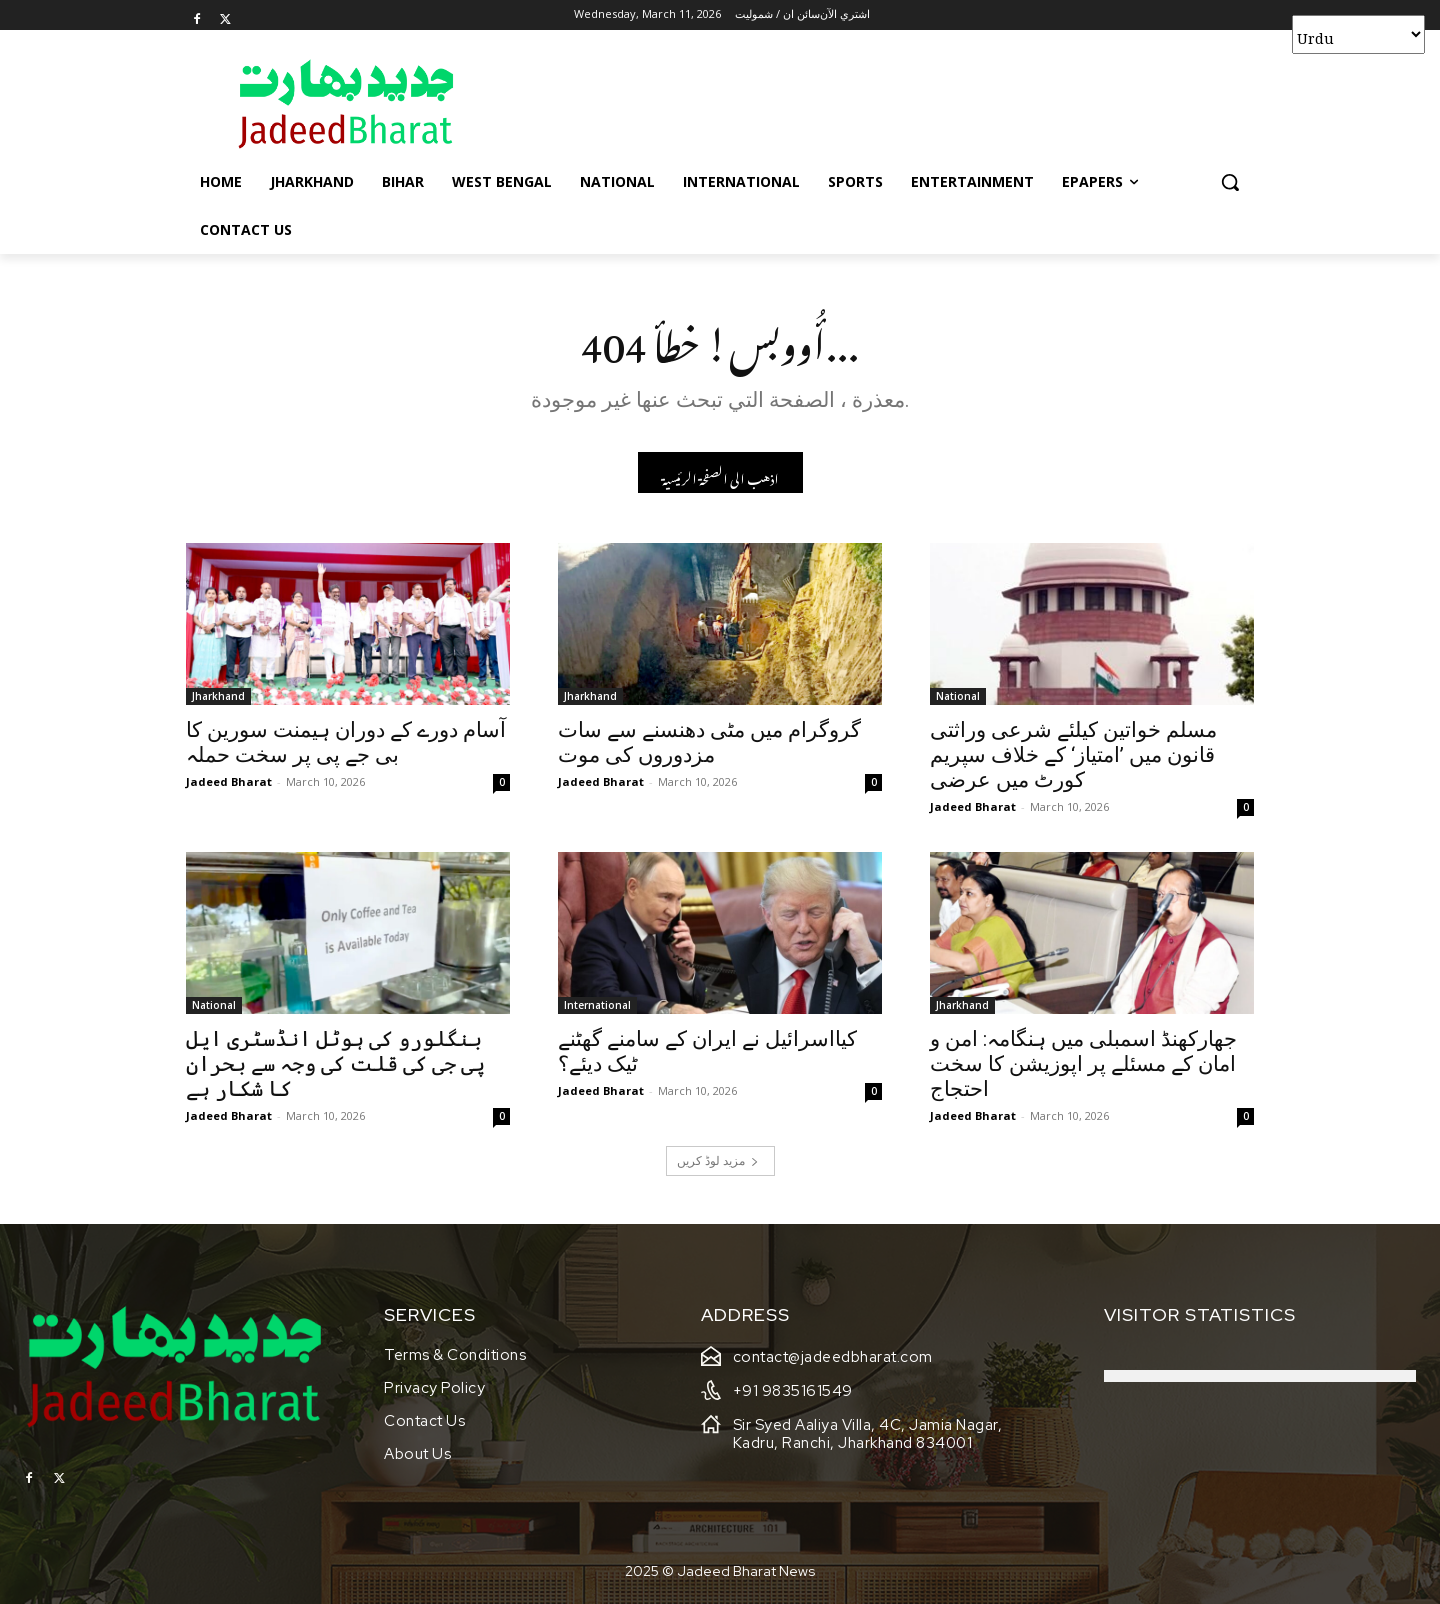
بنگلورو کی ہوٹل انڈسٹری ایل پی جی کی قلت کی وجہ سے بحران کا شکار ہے (335, 1064)
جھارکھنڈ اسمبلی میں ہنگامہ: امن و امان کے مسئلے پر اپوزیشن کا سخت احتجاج (1083, 1064)
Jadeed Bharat (229, 781)
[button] (1230, 182)
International (597, 1005)
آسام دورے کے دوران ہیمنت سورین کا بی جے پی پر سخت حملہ (346, 742)
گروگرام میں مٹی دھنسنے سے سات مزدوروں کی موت (709, 742)
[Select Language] (1358, 34)
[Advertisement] (870, 103)
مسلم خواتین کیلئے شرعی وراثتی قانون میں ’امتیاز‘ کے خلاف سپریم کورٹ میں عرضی (1073, 755)
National (958, 696)
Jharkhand (218, 696)
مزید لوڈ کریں (718, 1160)
